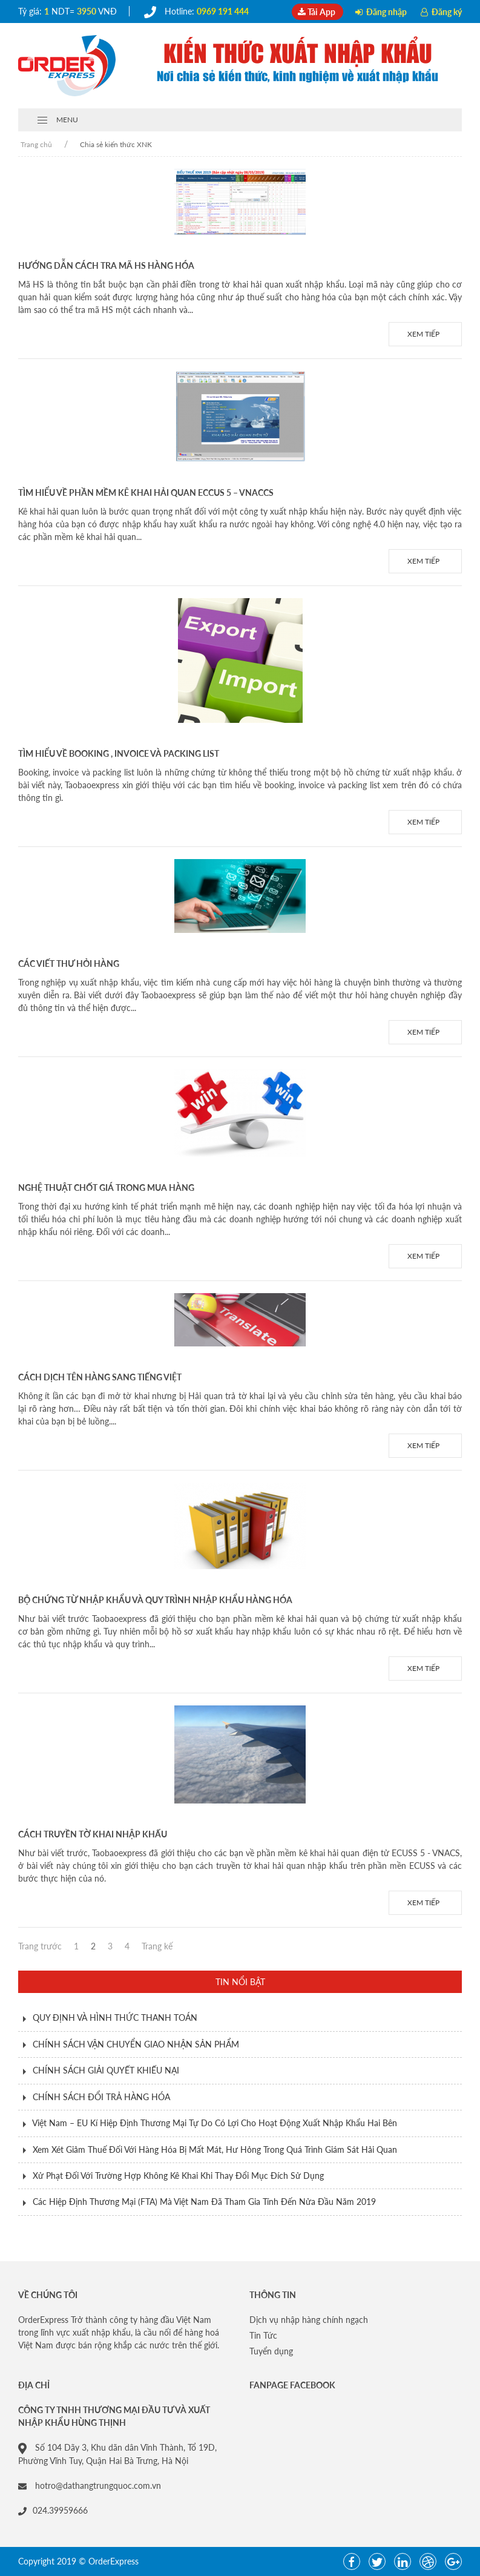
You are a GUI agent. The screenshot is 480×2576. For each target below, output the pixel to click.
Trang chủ (36, 144)
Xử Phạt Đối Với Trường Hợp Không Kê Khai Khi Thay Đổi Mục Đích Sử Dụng (178, 2175)
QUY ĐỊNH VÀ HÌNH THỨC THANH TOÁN (115, 2017)
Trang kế (157, 1946)
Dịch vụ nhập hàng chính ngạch (308, 2319)
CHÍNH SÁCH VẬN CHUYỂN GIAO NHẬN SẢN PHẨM (136, 2044)
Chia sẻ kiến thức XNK (116, 144)
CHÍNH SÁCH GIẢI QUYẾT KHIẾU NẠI (106, 2070)
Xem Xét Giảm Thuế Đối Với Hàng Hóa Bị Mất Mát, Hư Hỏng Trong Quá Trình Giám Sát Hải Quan (215, 2149)
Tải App (317, 12)
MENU (57, 120)
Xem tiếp (425, 333)
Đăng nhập (382, 12)
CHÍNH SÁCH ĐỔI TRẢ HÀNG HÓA (101, 2097)
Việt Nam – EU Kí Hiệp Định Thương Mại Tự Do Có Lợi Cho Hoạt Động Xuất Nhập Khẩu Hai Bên (214, 2123)
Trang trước (40, 1946)
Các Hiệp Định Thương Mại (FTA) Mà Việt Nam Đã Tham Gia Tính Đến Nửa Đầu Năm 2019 (204, 2201)
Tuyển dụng (271, 2351)
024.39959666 (53, 2510)
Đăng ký (441, 12)
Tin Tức (263, 2335)
